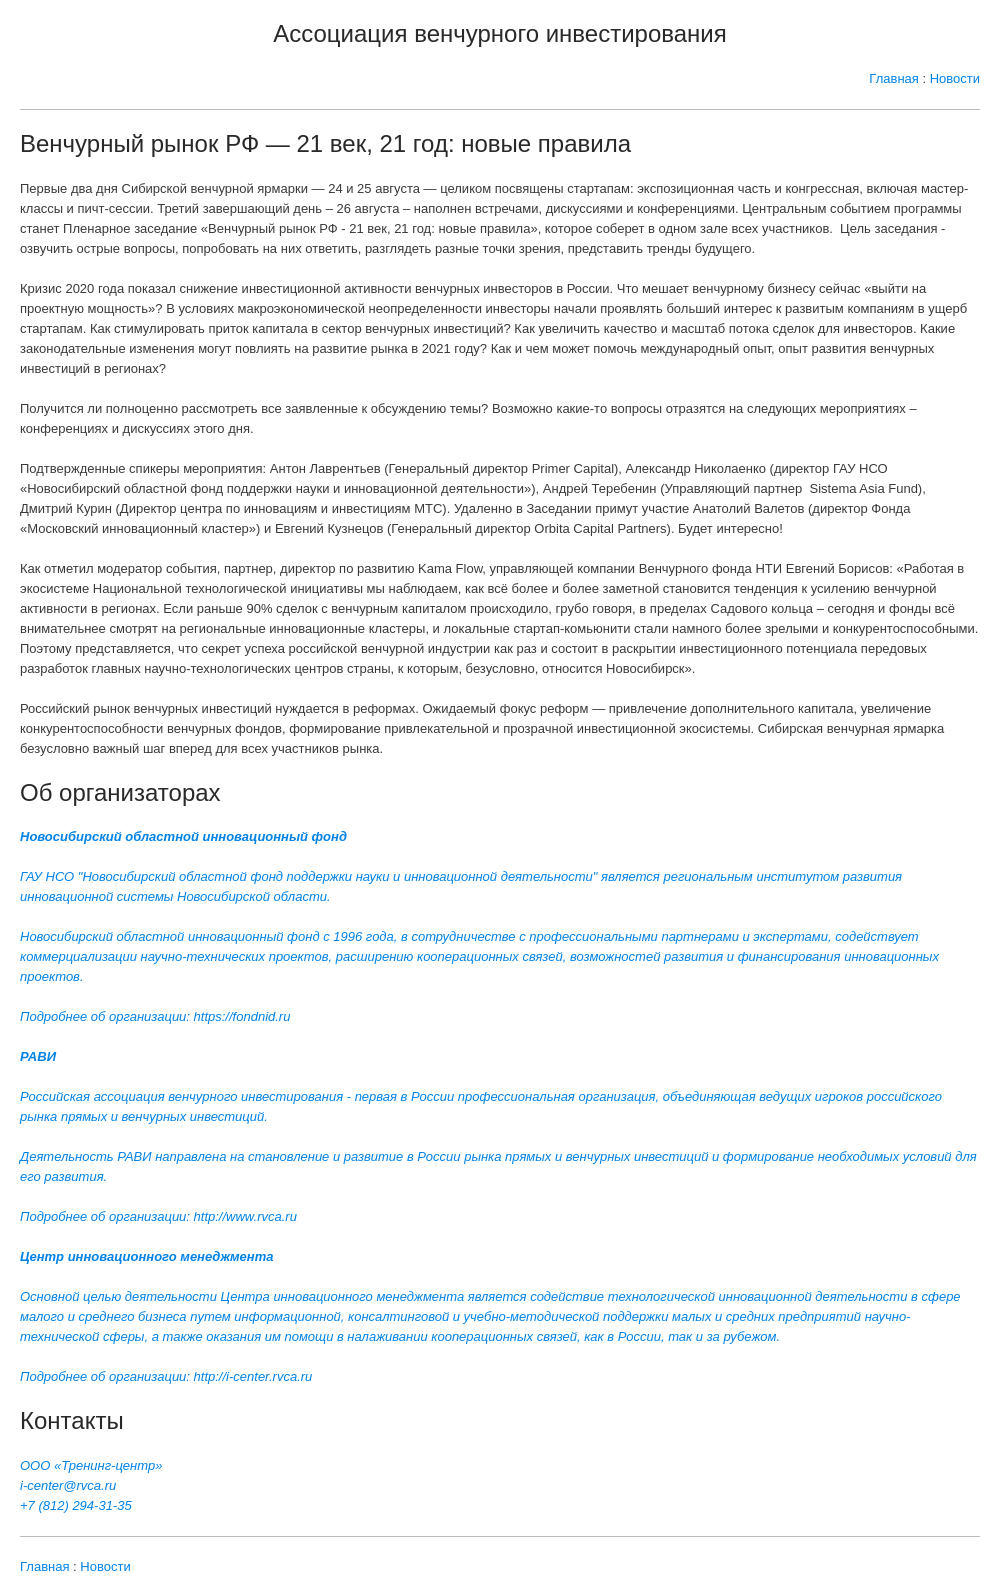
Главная (893, 78)
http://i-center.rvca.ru (253, 1376)
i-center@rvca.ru (68, 1485)
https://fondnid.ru (242, 1016)
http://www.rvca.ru (245, 1216)
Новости (955, 78)
